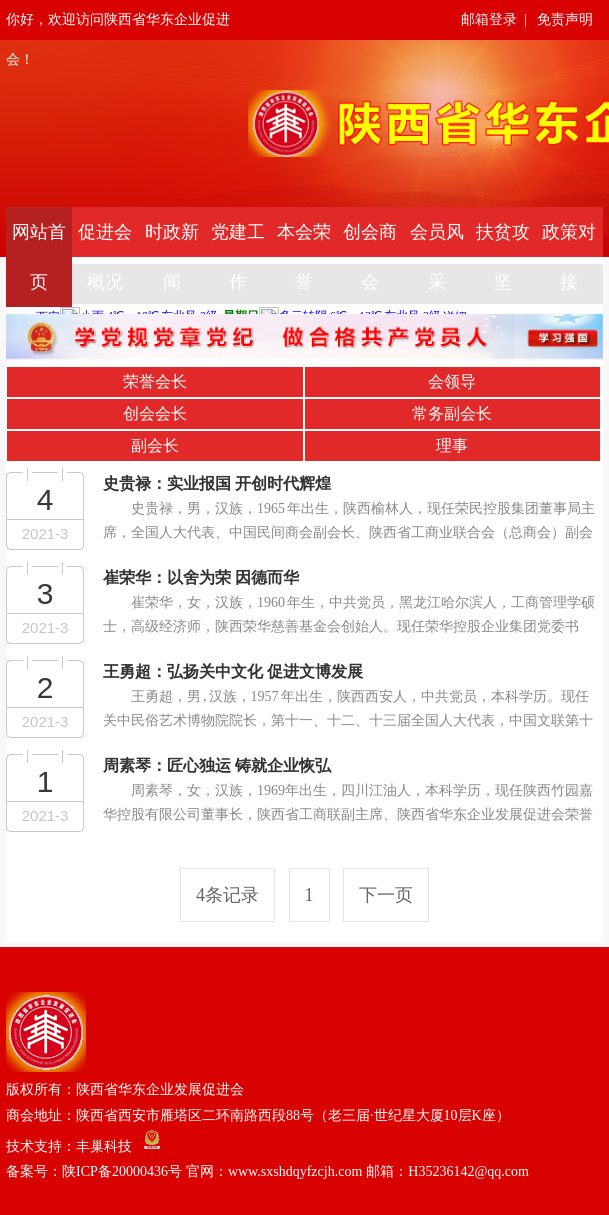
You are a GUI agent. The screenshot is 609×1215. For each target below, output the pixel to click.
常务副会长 (452, 413)
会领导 (452, 381)
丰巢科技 (104, 1145)
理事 (452, 445)
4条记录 (227, 895)
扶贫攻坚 (503, 257)
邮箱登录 (489, 19)
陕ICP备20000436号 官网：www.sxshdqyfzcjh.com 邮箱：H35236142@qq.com (295, 1171)
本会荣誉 (304, 257)
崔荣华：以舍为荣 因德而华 (201, 577)
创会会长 (155, 413)
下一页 (386, 895)
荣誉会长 (155, 381)
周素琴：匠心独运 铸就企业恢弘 (217, 765)
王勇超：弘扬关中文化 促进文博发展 (233, 671)
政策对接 (569, 257)
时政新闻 (172, 257)
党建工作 (238, 257)
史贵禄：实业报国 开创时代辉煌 (217, 483)
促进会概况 (105, 257)
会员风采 (437, 257)
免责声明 (565, 19)
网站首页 (39, 257)
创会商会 (370, 257)
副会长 (155, 445)
